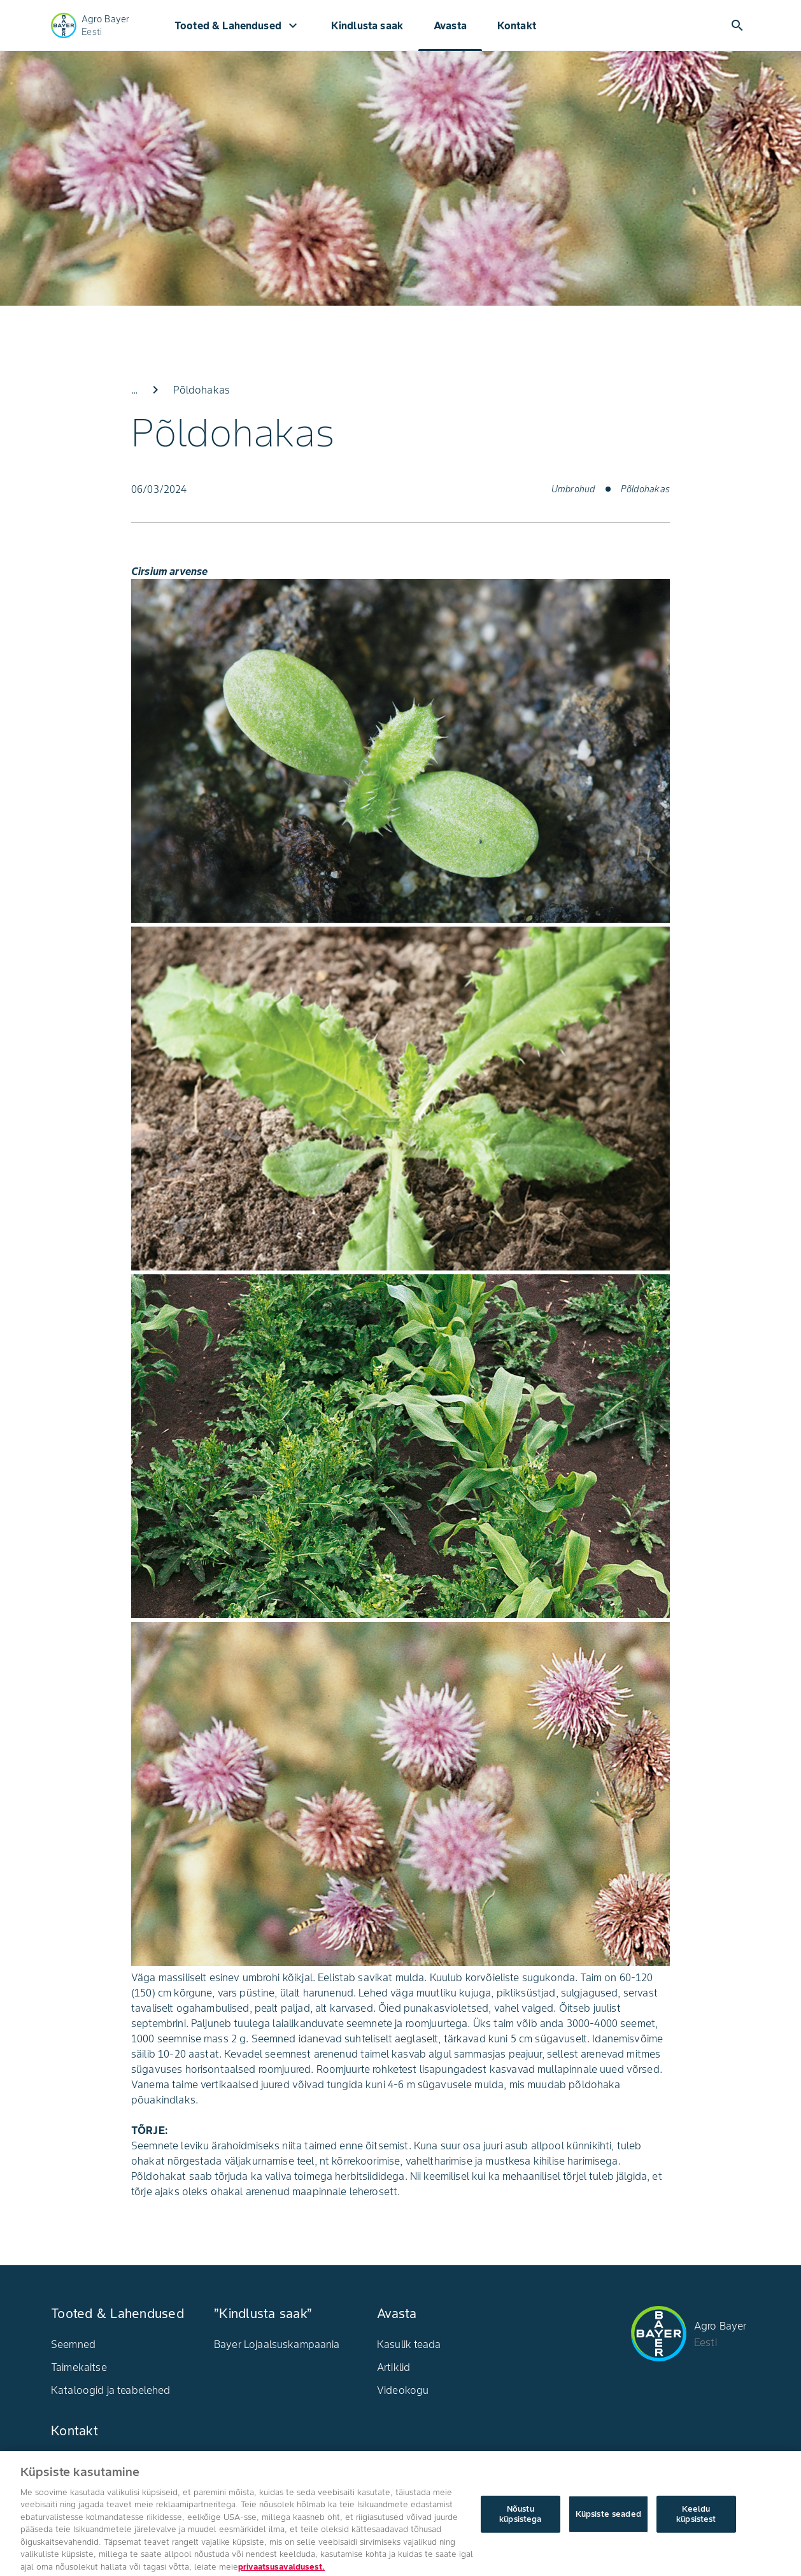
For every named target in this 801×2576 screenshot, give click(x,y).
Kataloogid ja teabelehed (111, 2390)
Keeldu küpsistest (696, 2534)
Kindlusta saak (367, 25)
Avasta (450, 25)
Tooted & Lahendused (237, 25)
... (134, 389)
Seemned (73, 2344)
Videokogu (403, 2390)
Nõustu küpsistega (520, 2534)
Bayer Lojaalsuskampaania (277, 2344)
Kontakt (516, 25)
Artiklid (393, 2367)
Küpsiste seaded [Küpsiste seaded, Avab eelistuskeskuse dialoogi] (608, 2534)
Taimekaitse (79, 2367)
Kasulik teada (409, 2344)
